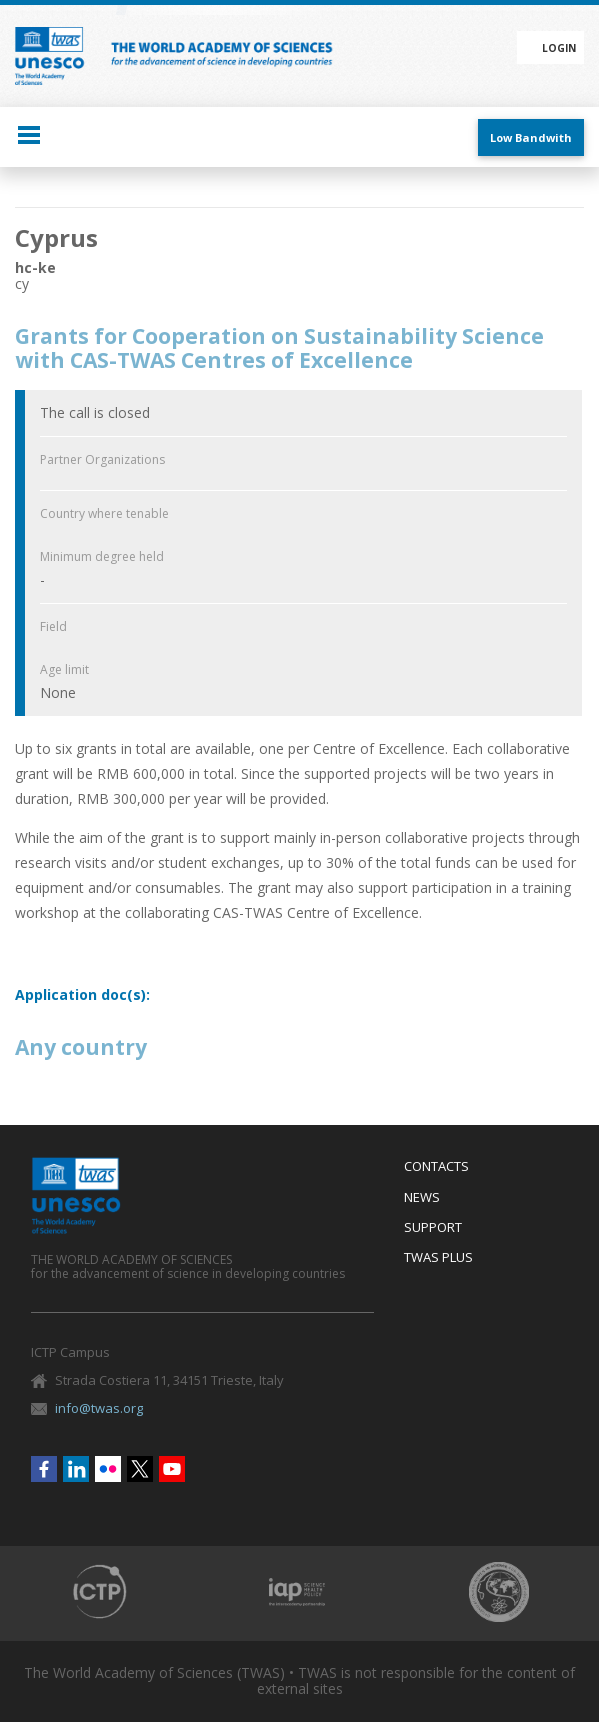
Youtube (172, 1469)
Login (559, 48)
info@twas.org (99, 1408)
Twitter (140, 1469)
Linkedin (76, 1469)
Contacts (436, 1167)
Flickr (108, 1469)
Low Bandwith (531, 137)
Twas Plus (438, 1258)
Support (433, 1228)
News (422, 1198)
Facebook (44, 1469)
